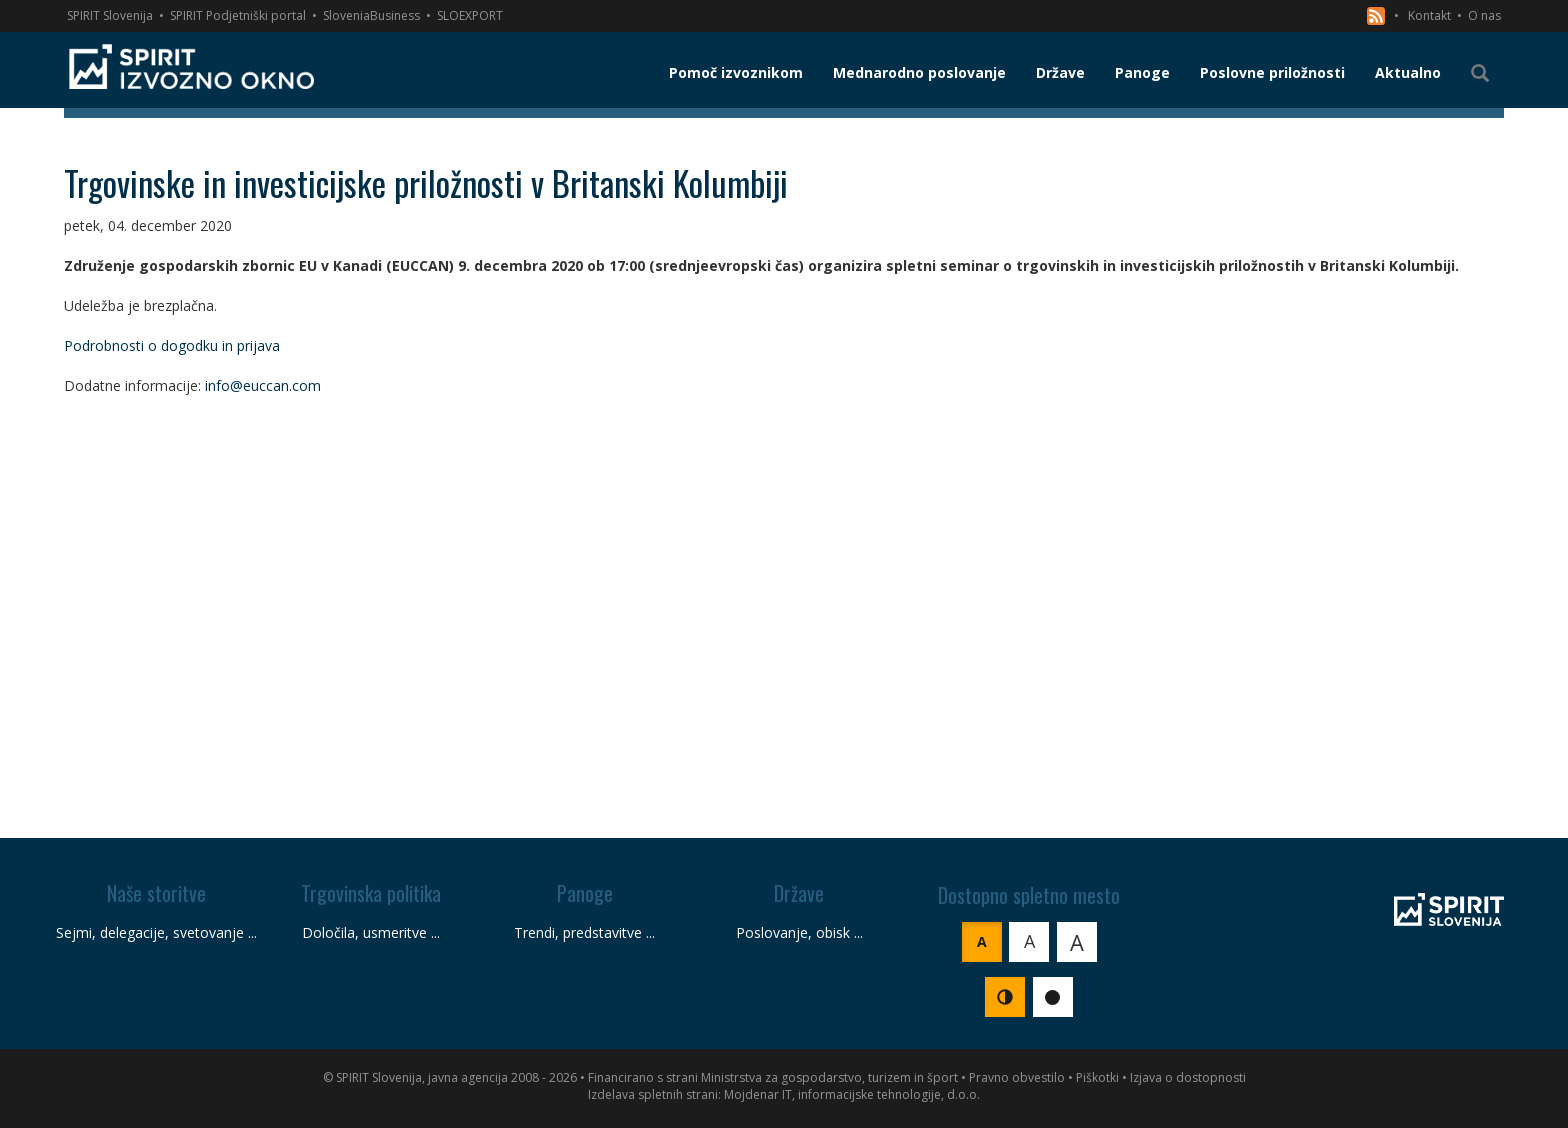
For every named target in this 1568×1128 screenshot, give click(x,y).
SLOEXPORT (470, 15)
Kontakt (1429, 15)
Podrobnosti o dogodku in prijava (172, 345)
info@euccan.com (263, 385)
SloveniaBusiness (371, 15)
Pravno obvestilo (1017, 1077)
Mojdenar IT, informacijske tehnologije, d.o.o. (852, 1094)
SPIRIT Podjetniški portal (238, 15)
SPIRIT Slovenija (110, 15)
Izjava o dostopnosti (1188, 1077)
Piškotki (1097, 1077)
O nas (1484, 15)
